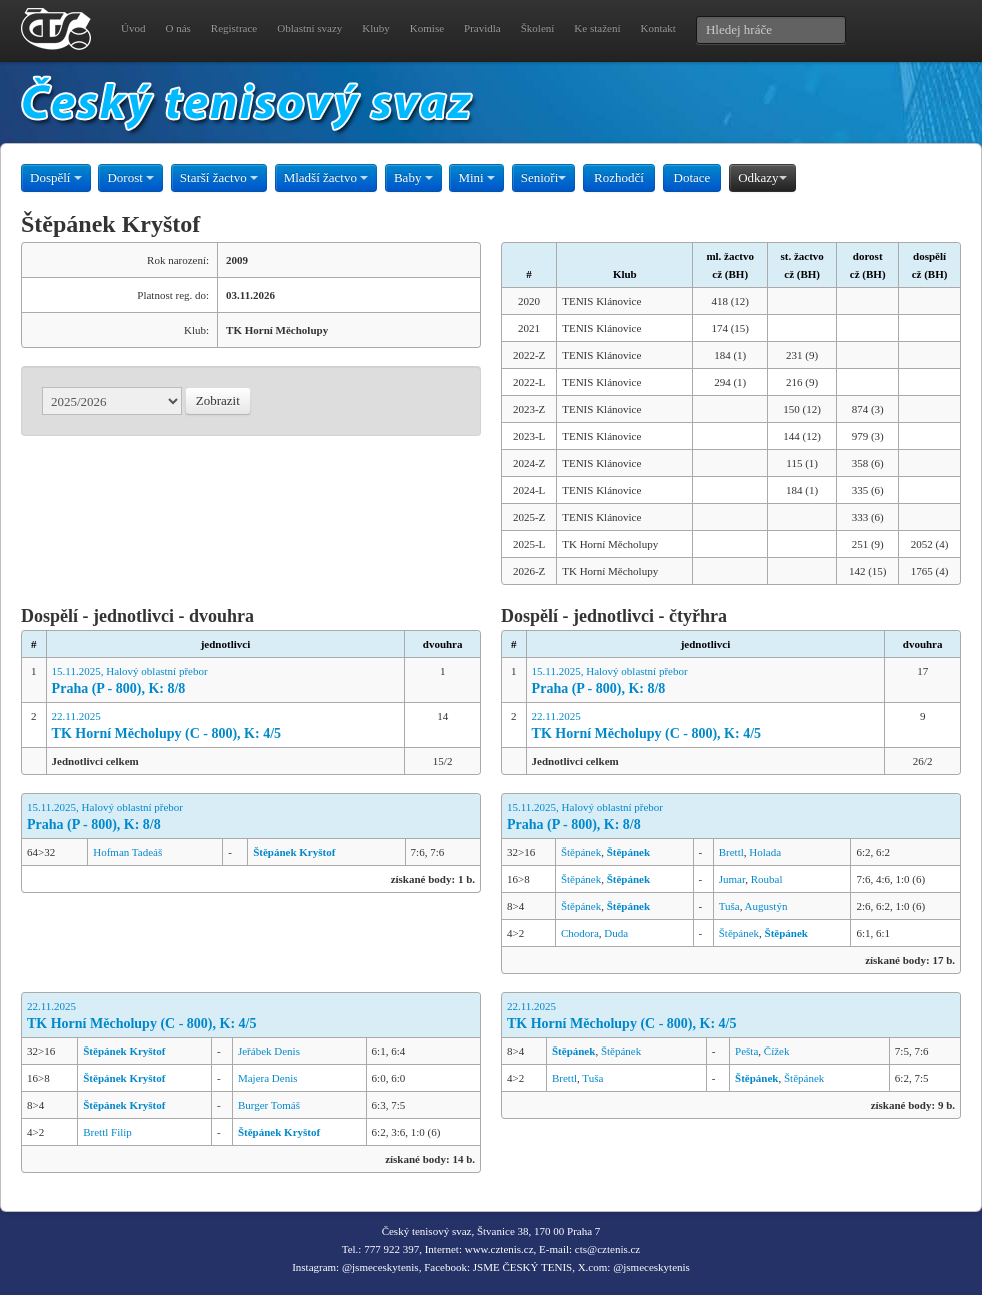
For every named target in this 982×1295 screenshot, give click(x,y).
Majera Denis (268, 1078)
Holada (765, 852)
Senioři (544, 177)
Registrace (234, 28)
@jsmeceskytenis (380, 1267)
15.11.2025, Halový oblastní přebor (226, 681)
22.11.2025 (226, 726)
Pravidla (482, 28)
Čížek (777, 1051)
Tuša (729, 906)
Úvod (133, 28)
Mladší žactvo (326, 177)
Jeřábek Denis (269, 1051)
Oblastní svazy (309, 28)
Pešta (746, 1051)
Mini (476, 177)
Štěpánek (581, 852)
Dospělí (56, 177)
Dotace (692, 177)
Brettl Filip (107, 1132)
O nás (177, 28)
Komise (427, 28)
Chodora (580, 933)
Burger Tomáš (269, 1105)
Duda (616, 933)
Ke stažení (597, 28)
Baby (413, 177)
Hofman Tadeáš (127, 852)
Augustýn (766, 906)
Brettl (731, 852)
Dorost (130, 177)
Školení (538, 28)
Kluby (376, 28)
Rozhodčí (619, 177)
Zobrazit (218, 400)
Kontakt (657, 28)
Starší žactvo (219, 177)
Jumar (732, 879)
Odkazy (762, 177)
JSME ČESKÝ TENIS (522, 1267)
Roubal (767, 879)
